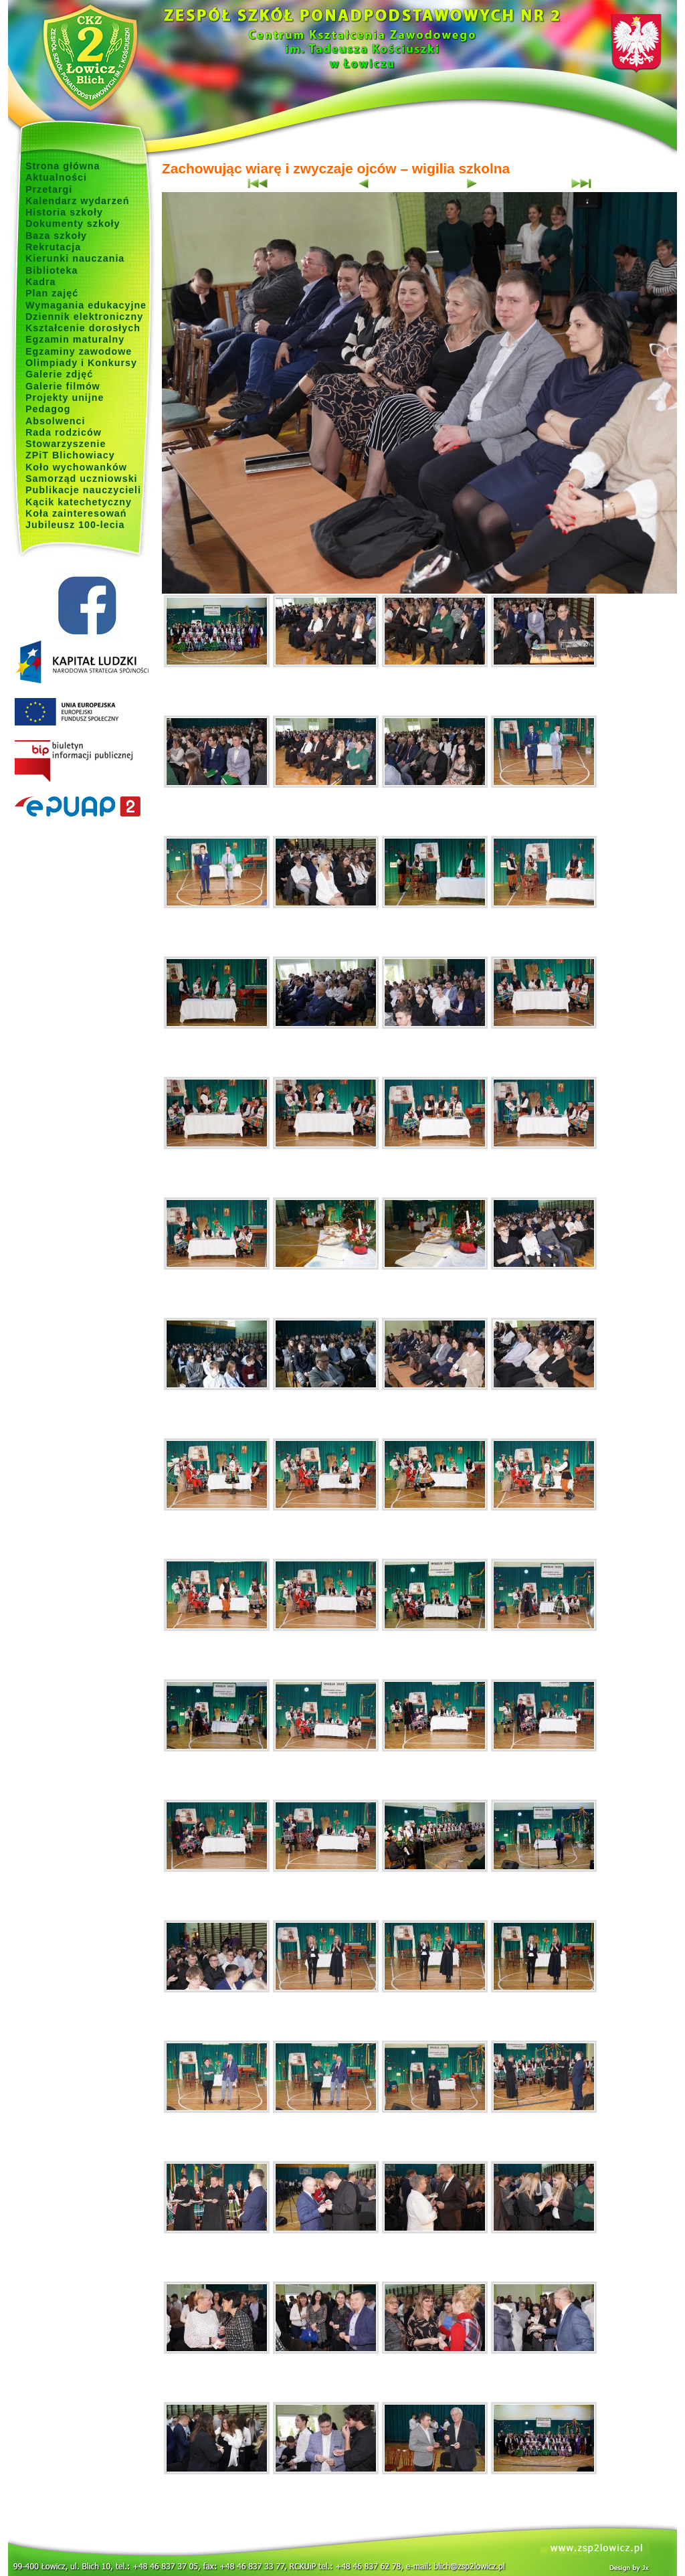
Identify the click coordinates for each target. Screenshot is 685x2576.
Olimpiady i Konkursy (81, 362)
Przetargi (48, 189)
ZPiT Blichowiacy (70, 455)
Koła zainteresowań (76, 513)
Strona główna (62, 166)
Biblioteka (51, 270)
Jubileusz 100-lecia (75, 524)
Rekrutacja (53, 247)
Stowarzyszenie (65, 443)
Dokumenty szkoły (72, 223)
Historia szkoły (64, 212)
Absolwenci (55, 421)
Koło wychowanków (76, 467)
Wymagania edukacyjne (85, 305)
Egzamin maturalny (74, 339)
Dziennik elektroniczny (84, 316)
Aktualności (56, 177)
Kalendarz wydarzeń (77, 200)
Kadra (40, 281)
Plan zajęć (51, 293)
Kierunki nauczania (74, 258)
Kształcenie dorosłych (82, 328)
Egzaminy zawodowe (78, 351)
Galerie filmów (62, 386)
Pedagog (47, 409)
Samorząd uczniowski (81, 478)
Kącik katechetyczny (78, 502)
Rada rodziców (63, 432)
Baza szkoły (56, 235)
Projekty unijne (64, 397)
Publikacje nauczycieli (83, 490)
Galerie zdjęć (59, 374)
